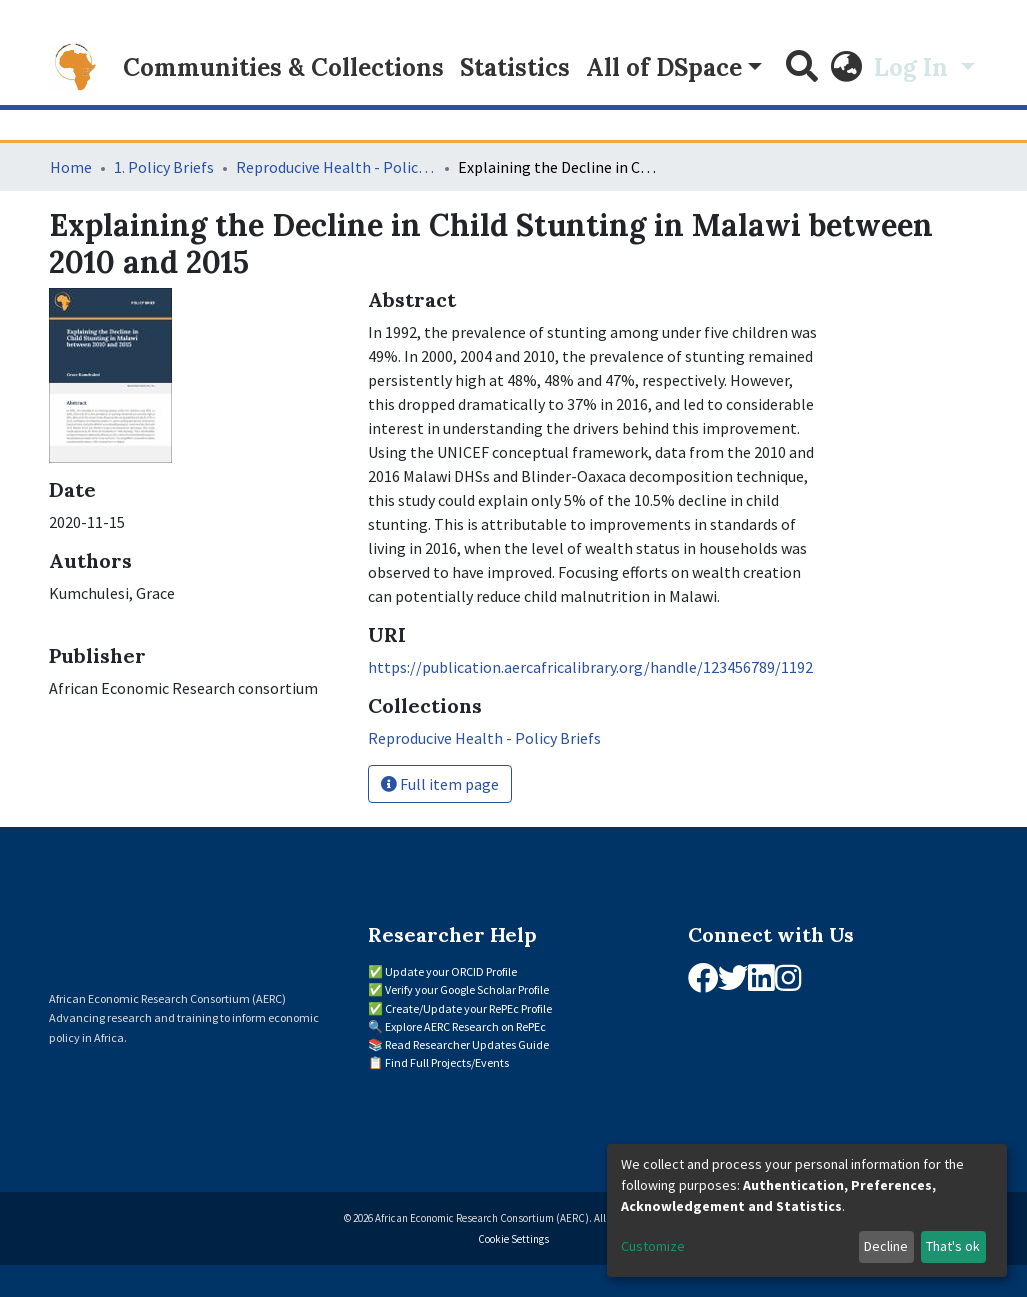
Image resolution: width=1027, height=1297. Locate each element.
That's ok (953, 1246)
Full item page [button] (440, 784)
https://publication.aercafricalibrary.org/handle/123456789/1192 (590, 667)
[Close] (944, 40)
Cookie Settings (513, 1239)
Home (71, 167)
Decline (886, 1246)
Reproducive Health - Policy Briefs (336, 167)
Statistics (515, 67)
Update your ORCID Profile (451, 971)
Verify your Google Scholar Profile (467, 989)
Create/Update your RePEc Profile (468, 1008)
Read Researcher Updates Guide (467, 1044)
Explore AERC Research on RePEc (465, 1026)
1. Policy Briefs (164, 167)
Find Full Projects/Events (447, 1062)
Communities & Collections (283, 67)
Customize (653, 1246)
